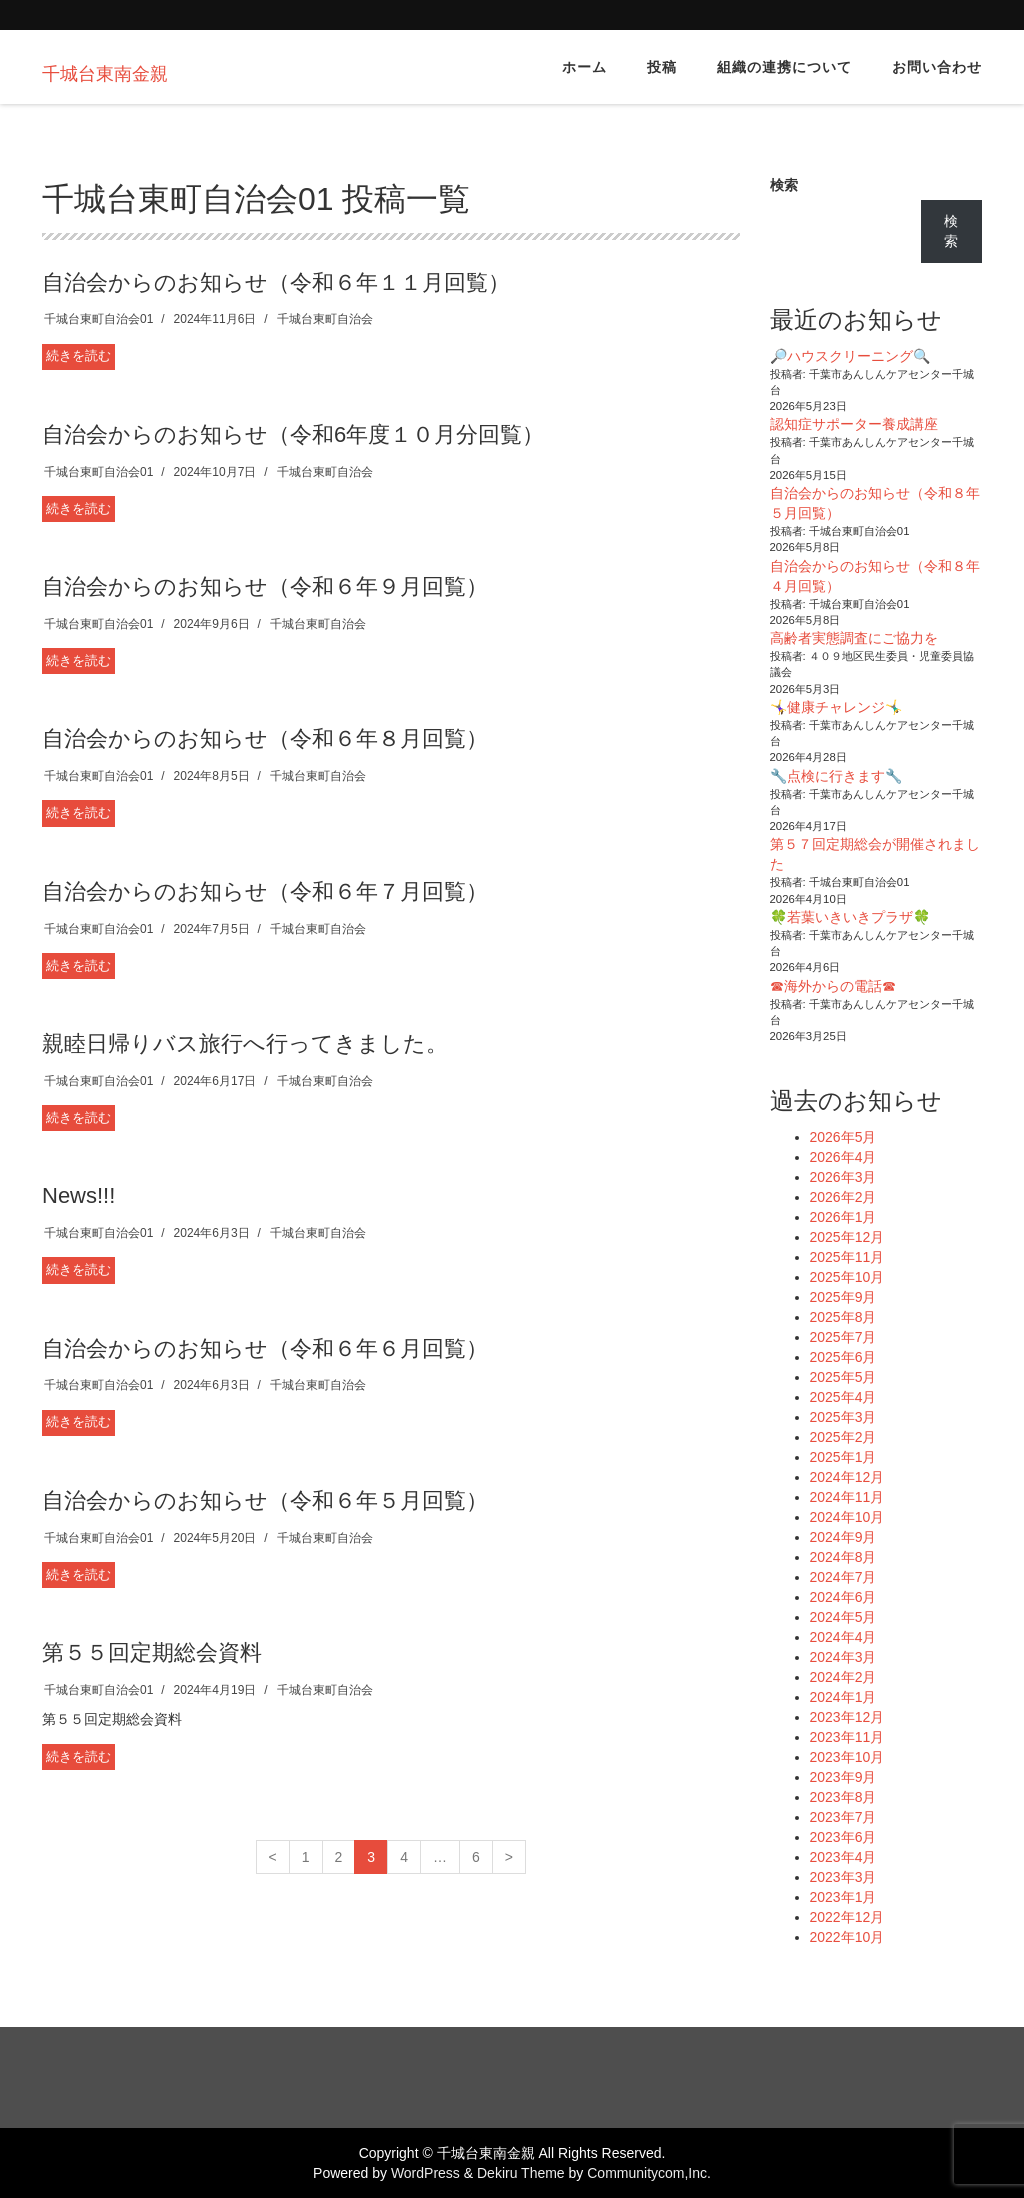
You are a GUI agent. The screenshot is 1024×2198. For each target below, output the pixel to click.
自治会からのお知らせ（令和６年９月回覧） (265, 586)
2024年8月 (843, 1557)
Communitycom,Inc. (649, 2173)
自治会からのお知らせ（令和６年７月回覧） (265, 891)
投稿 (662, 67)
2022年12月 (847, 1917)
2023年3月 (843, 1877)
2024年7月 (843, 1577)
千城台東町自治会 (325, 319)
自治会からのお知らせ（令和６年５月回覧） (265, 1500)
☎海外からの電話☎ (833, 986)
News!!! (78, 1195)
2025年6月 (843, 1357)
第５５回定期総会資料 (152, 1652)
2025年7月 (843, 1337)
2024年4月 (843, 1637)
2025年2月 (843, 1437)
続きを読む (78, 355)
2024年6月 (843, 1597)
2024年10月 (847, 1517)
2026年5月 (843, 1137)
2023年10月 (847, 1757)
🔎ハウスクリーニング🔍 (850, 356)
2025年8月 (843, 1317)
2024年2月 (843, 1677)
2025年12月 (847, 1237)
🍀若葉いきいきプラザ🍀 (850, 917)
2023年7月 (843, 1817)
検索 (784, 185)
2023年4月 (843, 1857)
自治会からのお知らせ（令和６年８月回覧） (265, 738)
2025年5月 (843, 1377)
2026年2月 (843, 1197)
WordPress (425, 2173)
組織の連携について (784, 67)
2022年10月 (847, 1937)
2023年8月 (843, 1797)
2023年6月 (843, 1837)
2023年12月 (847, 1717)
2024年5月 (843, 1617)
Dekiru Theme (521, 2173)
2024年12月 (847, 1477)
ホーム (584, 67)
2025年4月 (843, 1397)
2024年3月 (843, 1657)
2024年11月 (847, 1497)
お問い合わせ (937, 67)
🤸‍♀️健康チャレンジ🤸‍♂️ (836, 707)
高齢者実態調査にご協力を (854, 638)
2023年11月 (847, 1737)
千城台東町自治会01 (98, 319)
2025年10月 (847, 1277)
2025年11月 (847, 1257)
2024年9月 (843, 1537)
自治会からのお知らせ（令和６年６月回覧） (265, 1348)
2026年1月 (843, 1217)
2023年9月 (843, 1777)
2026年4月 (843, 1157)
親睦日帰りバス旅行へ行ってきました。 (245, 1043)
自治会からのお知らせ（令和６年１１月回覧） (276, 282)
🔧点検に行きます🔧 (836, 776)
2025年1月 (843, 1457)
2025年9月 (843, 1297)
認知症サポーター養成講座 (854, 424)
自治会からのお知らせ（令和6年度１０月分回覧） (293, 434)
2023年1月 (843, 1897)
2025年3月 (843, 1417)
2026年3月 (843, 1177)
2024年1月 (843, 1697)
